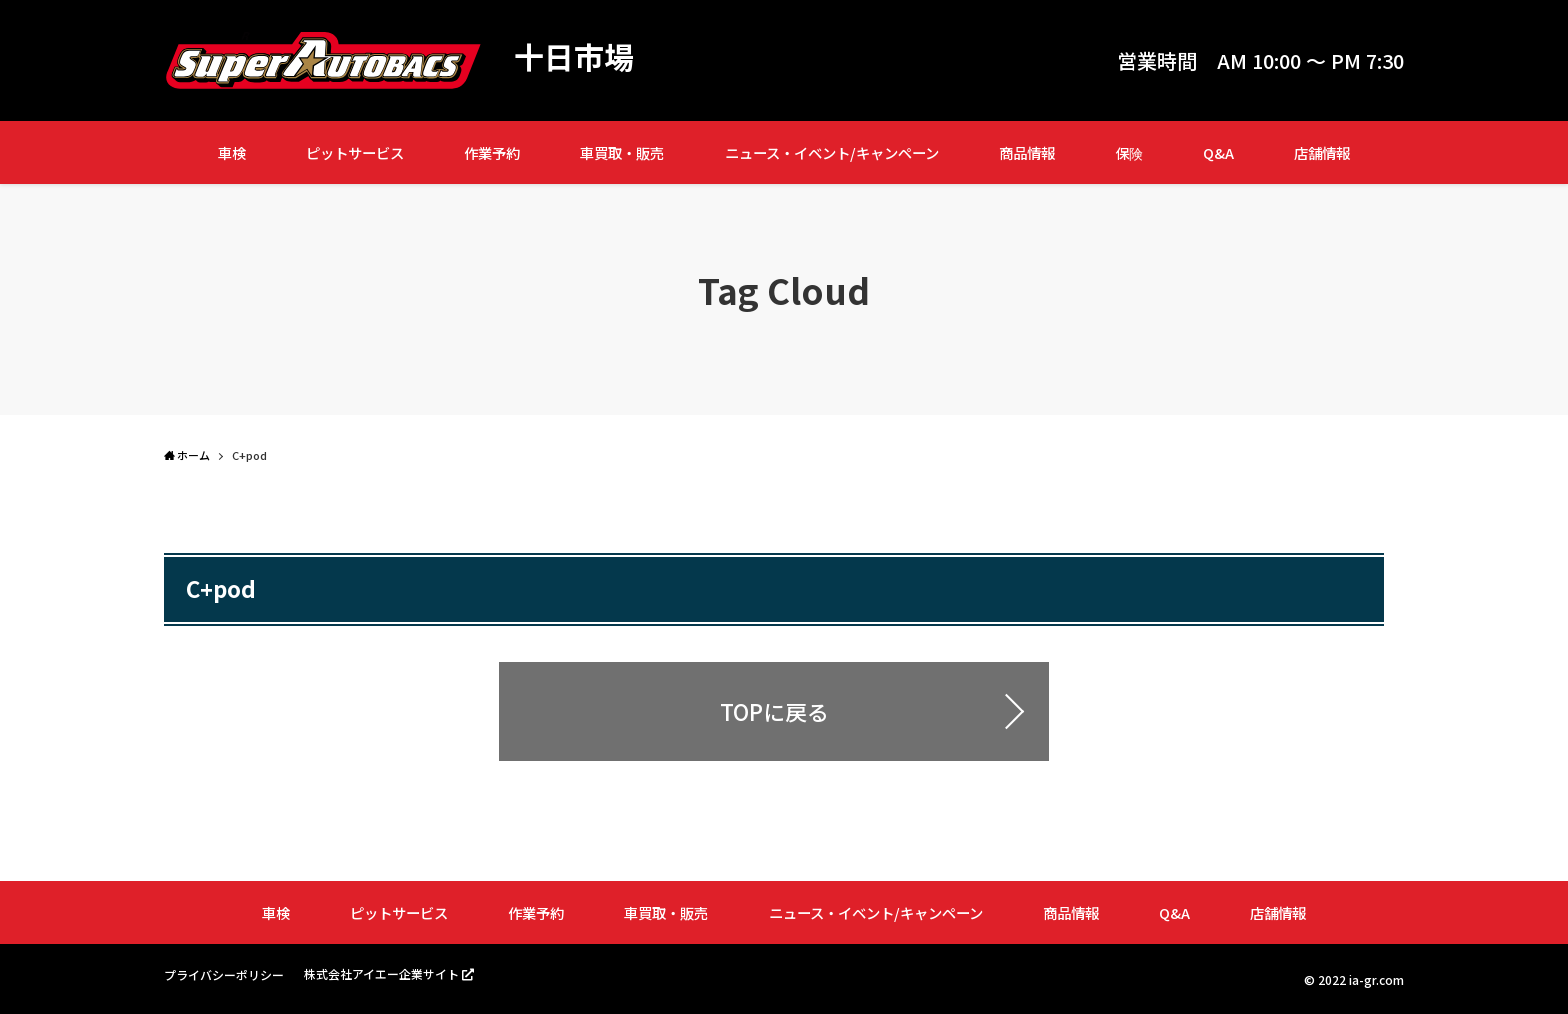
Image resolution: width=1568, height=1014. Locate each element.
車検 (232, 152)
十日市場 (574, 56)
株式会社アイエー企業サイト (381, 973)
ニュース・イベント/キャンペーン (832, 152)
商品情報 (1027, 152)
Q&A (1218, 152)
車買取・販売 (622, 152)
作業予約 (492, 152)
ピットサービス (355, 152)
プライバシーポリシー (224, 974)
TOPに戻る (774, 711)
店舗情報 (1322, 152)
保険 (1129, 152)
